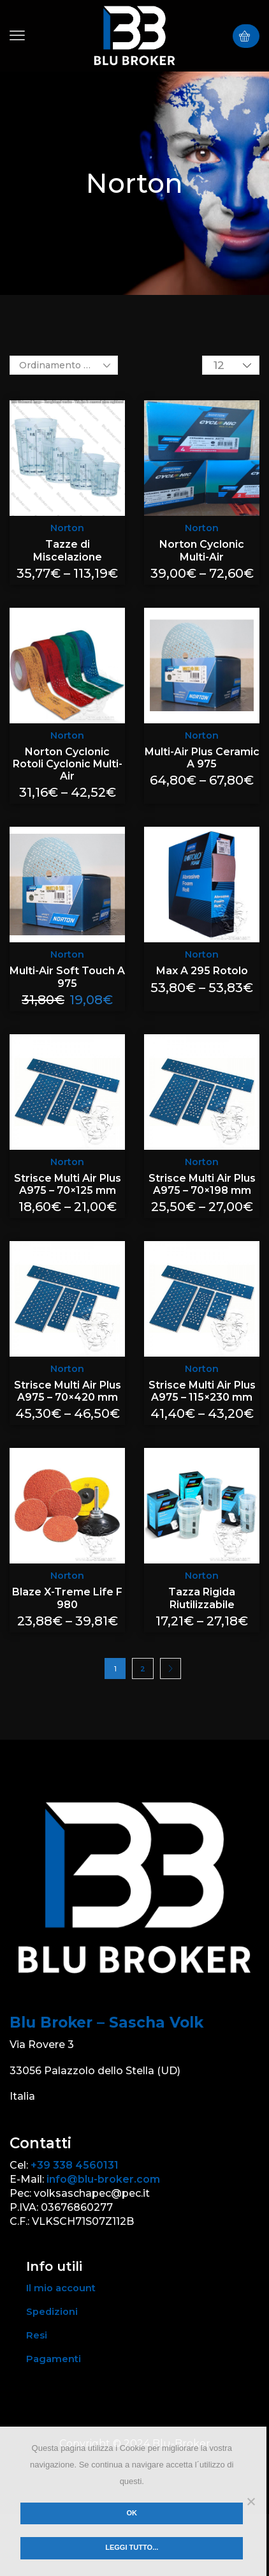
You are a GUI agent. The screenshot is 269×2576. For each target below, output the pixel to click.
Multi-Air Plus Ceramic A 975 (202, 758)
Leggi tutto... (131, 2547)
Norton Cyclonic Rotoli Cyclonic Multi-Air (67, 764)
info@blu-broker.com (103, 2179)
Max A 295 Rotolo (202, 971)
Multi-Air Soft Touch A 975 (67, 977)
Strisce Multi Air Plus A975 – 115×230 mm (202, 1391)
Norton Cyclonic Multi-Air (201, 550)
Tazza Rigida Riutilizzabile (201, 1598)
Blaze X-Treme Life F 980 (67, 1598)
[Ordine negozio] (64, 365)
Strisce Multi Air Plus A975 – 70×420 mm (67, 1391)
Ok (131, 2513)
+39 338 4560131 (75, 2165)
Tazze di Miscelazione (67, 550)
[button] (17, 35)
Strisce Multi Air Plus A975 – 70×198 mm (202, 1184)
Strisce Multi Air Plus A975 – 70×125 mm (67, 1184)
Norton (67, 528)
